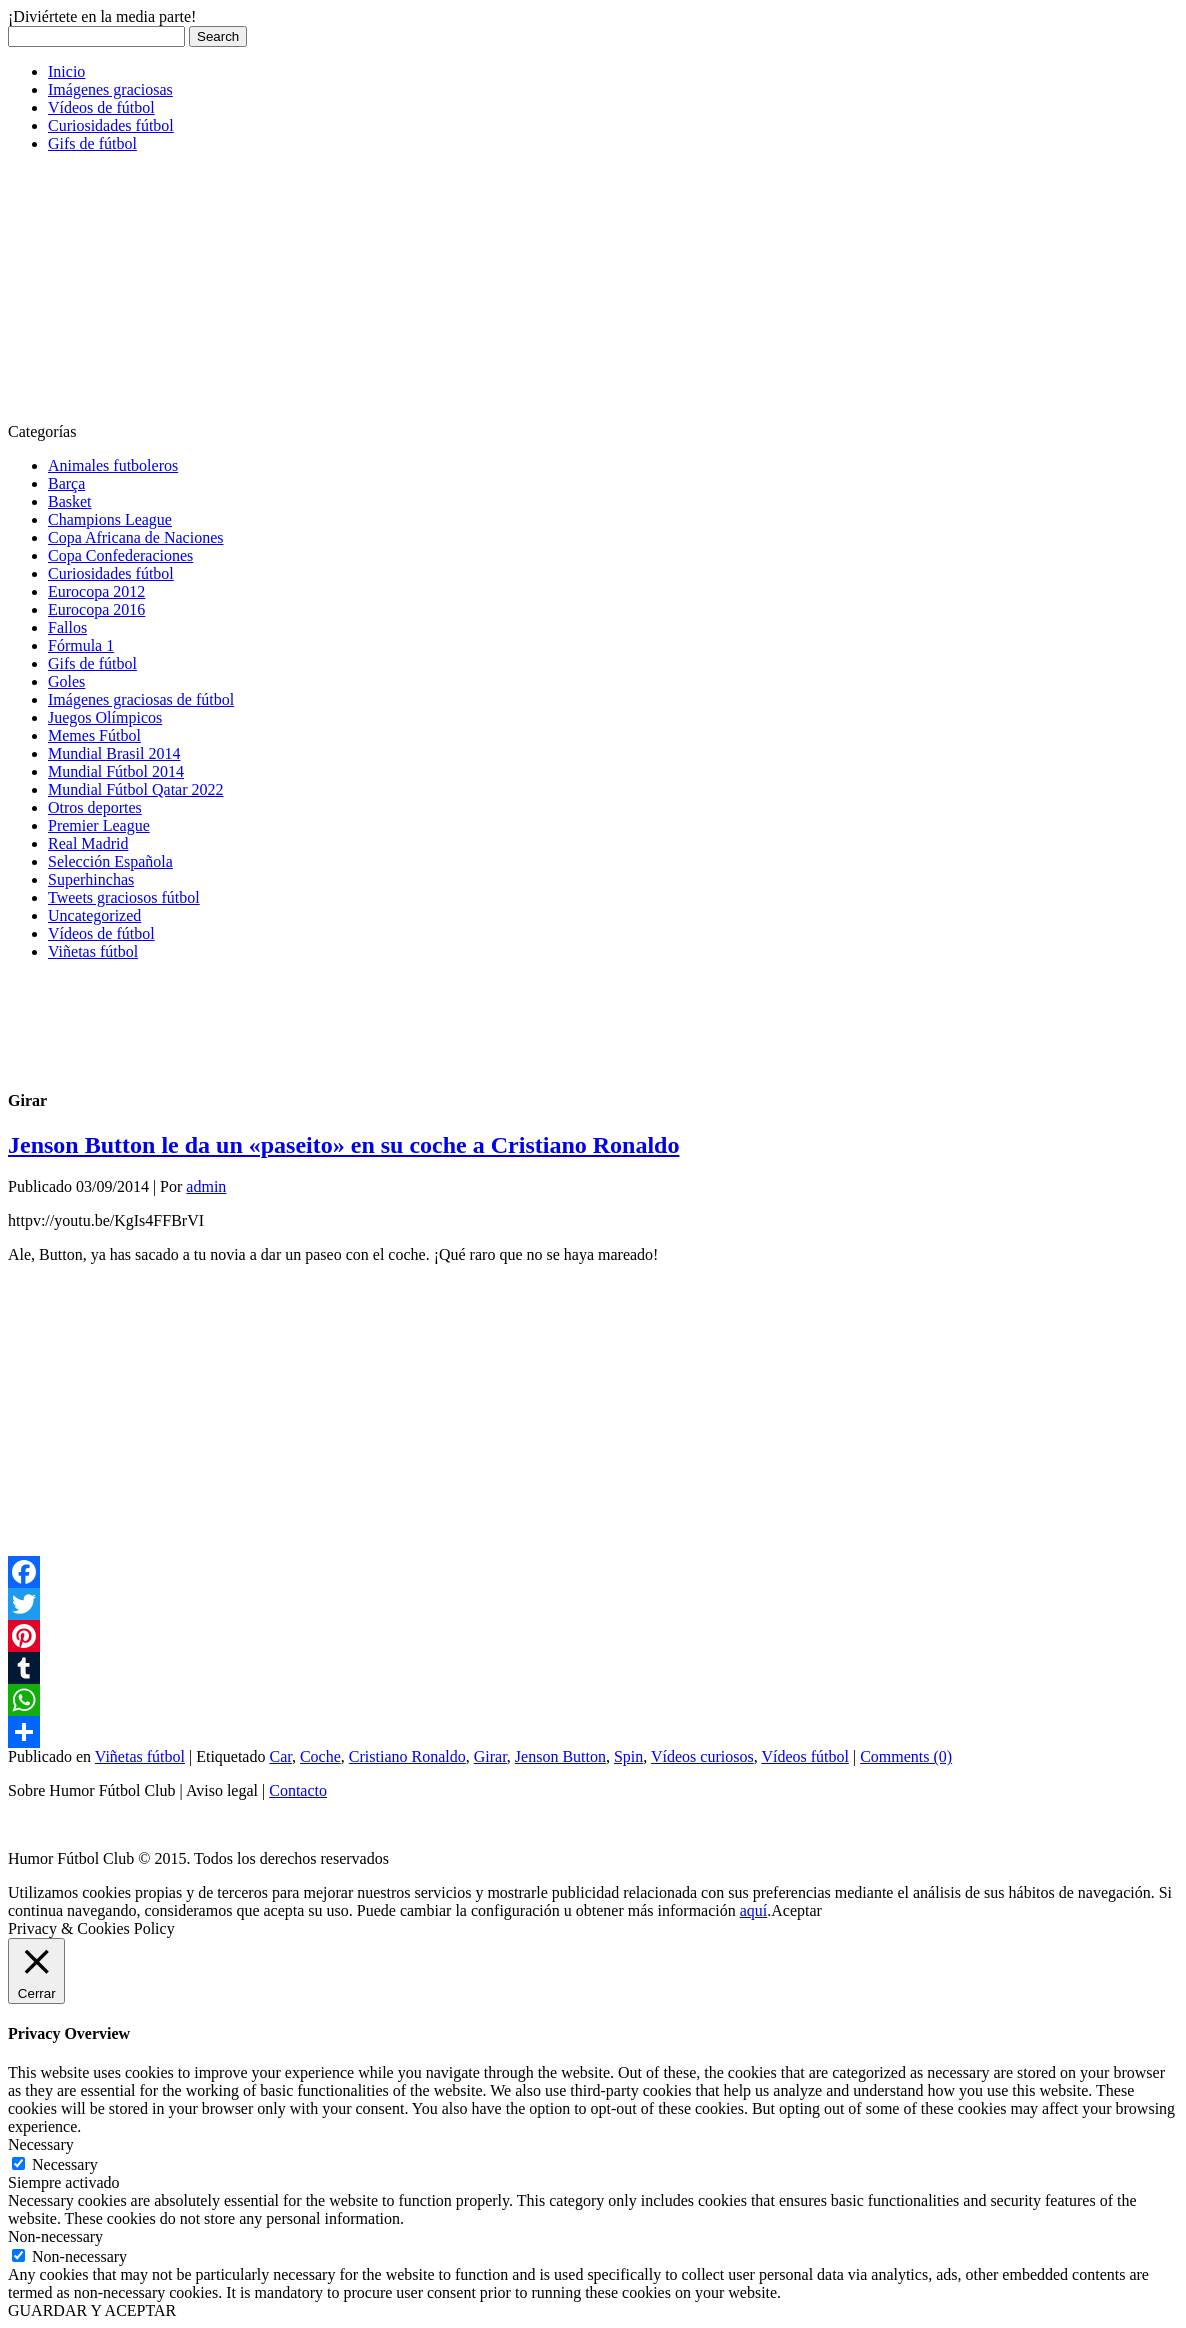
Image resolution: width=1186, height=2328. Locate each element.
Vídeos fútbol (805, 1756)
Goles (66, 681)
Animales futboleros (113, 465)
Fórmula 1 (81, 645)
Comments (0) (906, 1756)
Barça (66, 483)
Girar (490, 1756)
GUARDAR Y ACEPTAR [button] (92, 2310)
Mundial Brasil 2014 (114, 753)
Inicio (66, 71)
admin (206, 1186)
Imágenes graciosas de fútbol (141, 699)
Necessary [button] (41, 2144)
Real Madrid (88, 843)
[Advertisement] (158, 294)
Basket (70, 501)
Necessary (65, 2164)
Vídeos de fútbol (101, 107)
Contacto (298, 1790)
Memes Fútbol (94, 735)
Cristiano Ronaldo (407, 1756)
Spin (628, 1756)
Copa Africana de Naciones (135, 537)
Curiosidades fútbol (111, 125)
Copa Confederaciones (120, 555)
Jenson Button (560, 1756)
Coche (320, 1756)
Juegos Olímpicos (105, 717)
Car (280, 1756)
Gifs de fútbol (92, 143)
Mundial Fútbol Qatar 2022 (136, 789)
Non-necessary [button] (55, 2236)
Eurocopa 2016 (96, 609)
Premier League (99, 825)
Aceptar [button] (796, 1910)
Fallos (67, 627)
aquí (754, 1910)
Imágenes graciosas (110, 89)
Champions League (110, 519)
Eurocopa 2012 (96, 591)
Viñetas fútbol (93, 951)
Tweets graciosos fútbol (124, 897)
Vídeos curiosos (702, 1756)
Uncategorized (94, 915)
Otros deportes (95, 807)
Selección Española (110, 861)
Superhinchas (91, 879)
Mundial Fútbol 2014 (116, 771)
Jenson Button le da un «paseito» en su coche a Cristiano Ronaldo (343, 1145)
